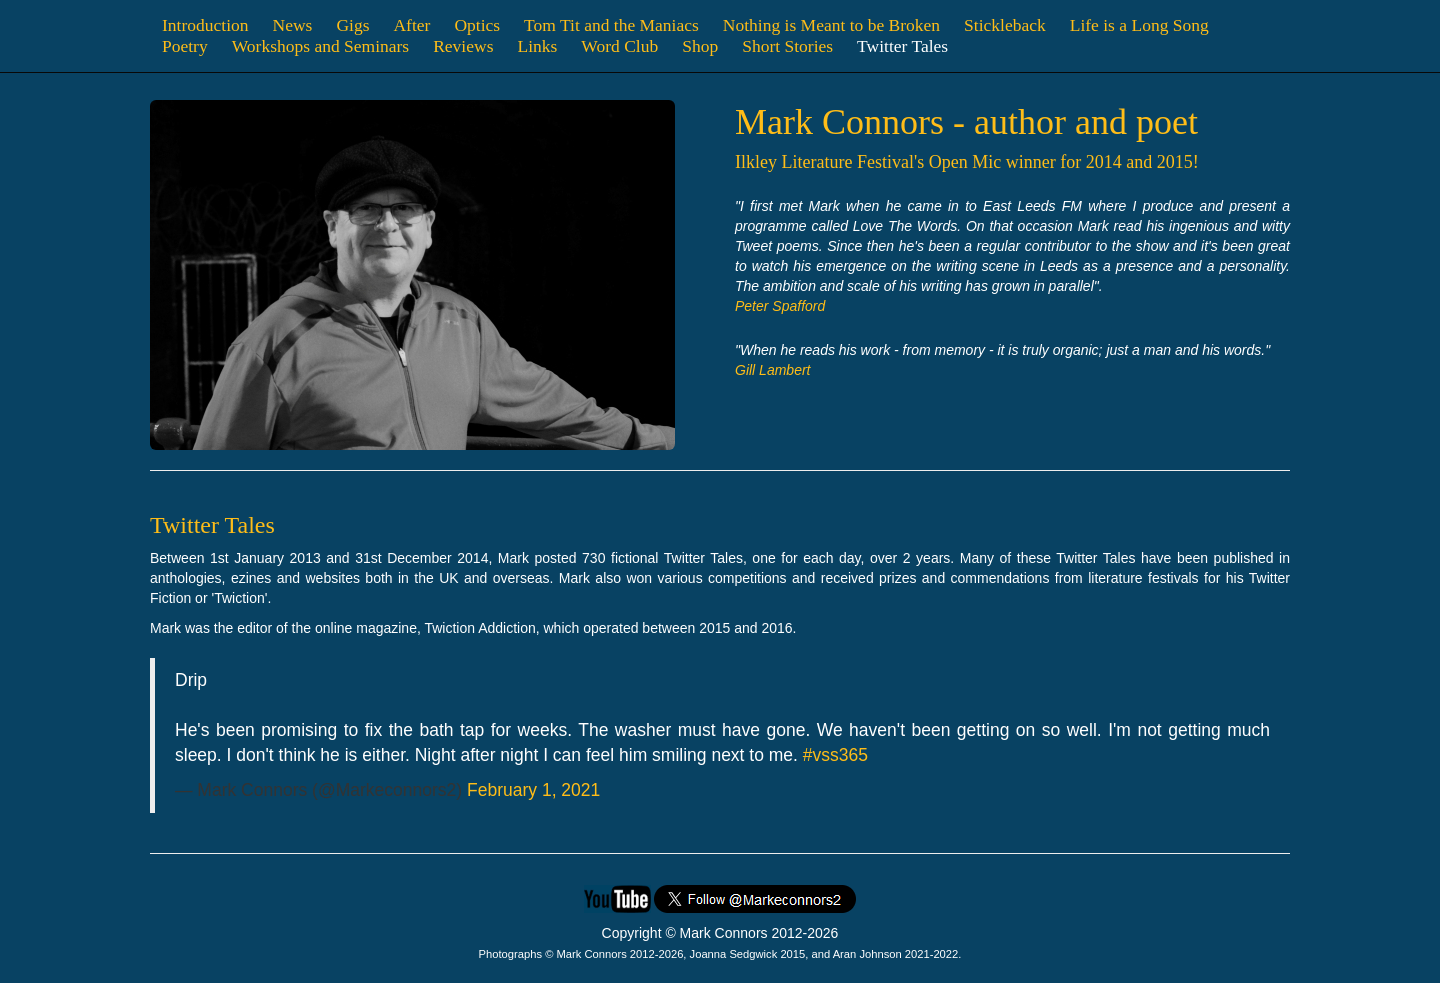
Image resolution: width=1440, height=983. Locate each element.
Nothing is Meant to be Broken (831, 25)
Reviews (463, 46)
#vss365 (835, 755)
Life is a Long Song (1139, 25)
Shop (700, 46)
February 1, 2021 (533, 790)
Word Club (619, 46)
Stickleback (1005, 25)
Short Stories (787, 46)
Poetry (185, 46)
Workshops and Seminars (320, 46)
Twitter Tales (902, 46)
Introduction (205, 25)
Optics (477, 25)
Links (537, 46)
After (411, 25)
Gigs (352, 25)
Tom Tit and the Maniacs (611, 25)
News (293, 25)
